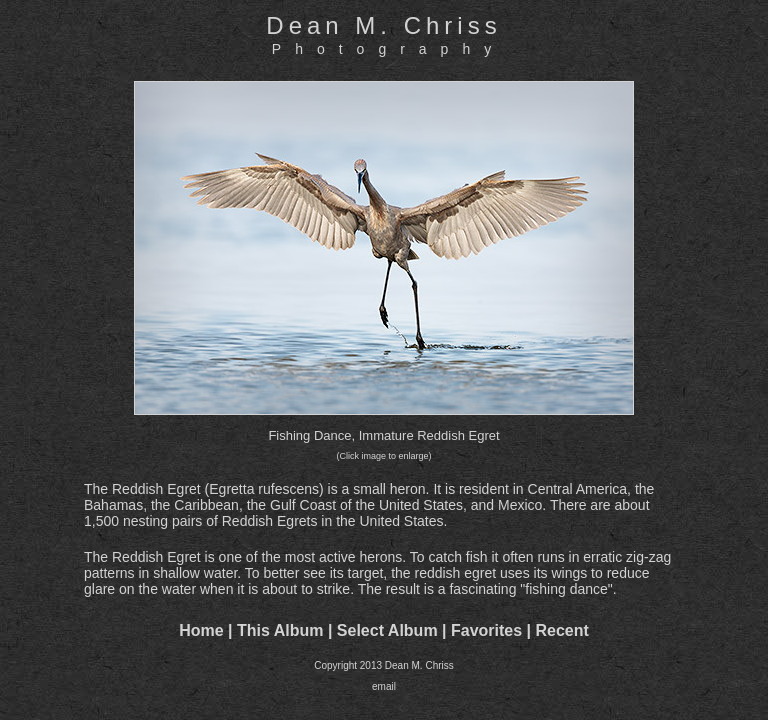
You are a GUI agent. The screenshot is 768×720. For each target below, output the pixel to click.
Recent (562, 630)
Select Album (387, 630)
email (384, 686)
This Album (280, 630)
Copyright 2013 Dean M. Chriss (384, 665)
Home (201, 630)
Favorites (486, 630)
